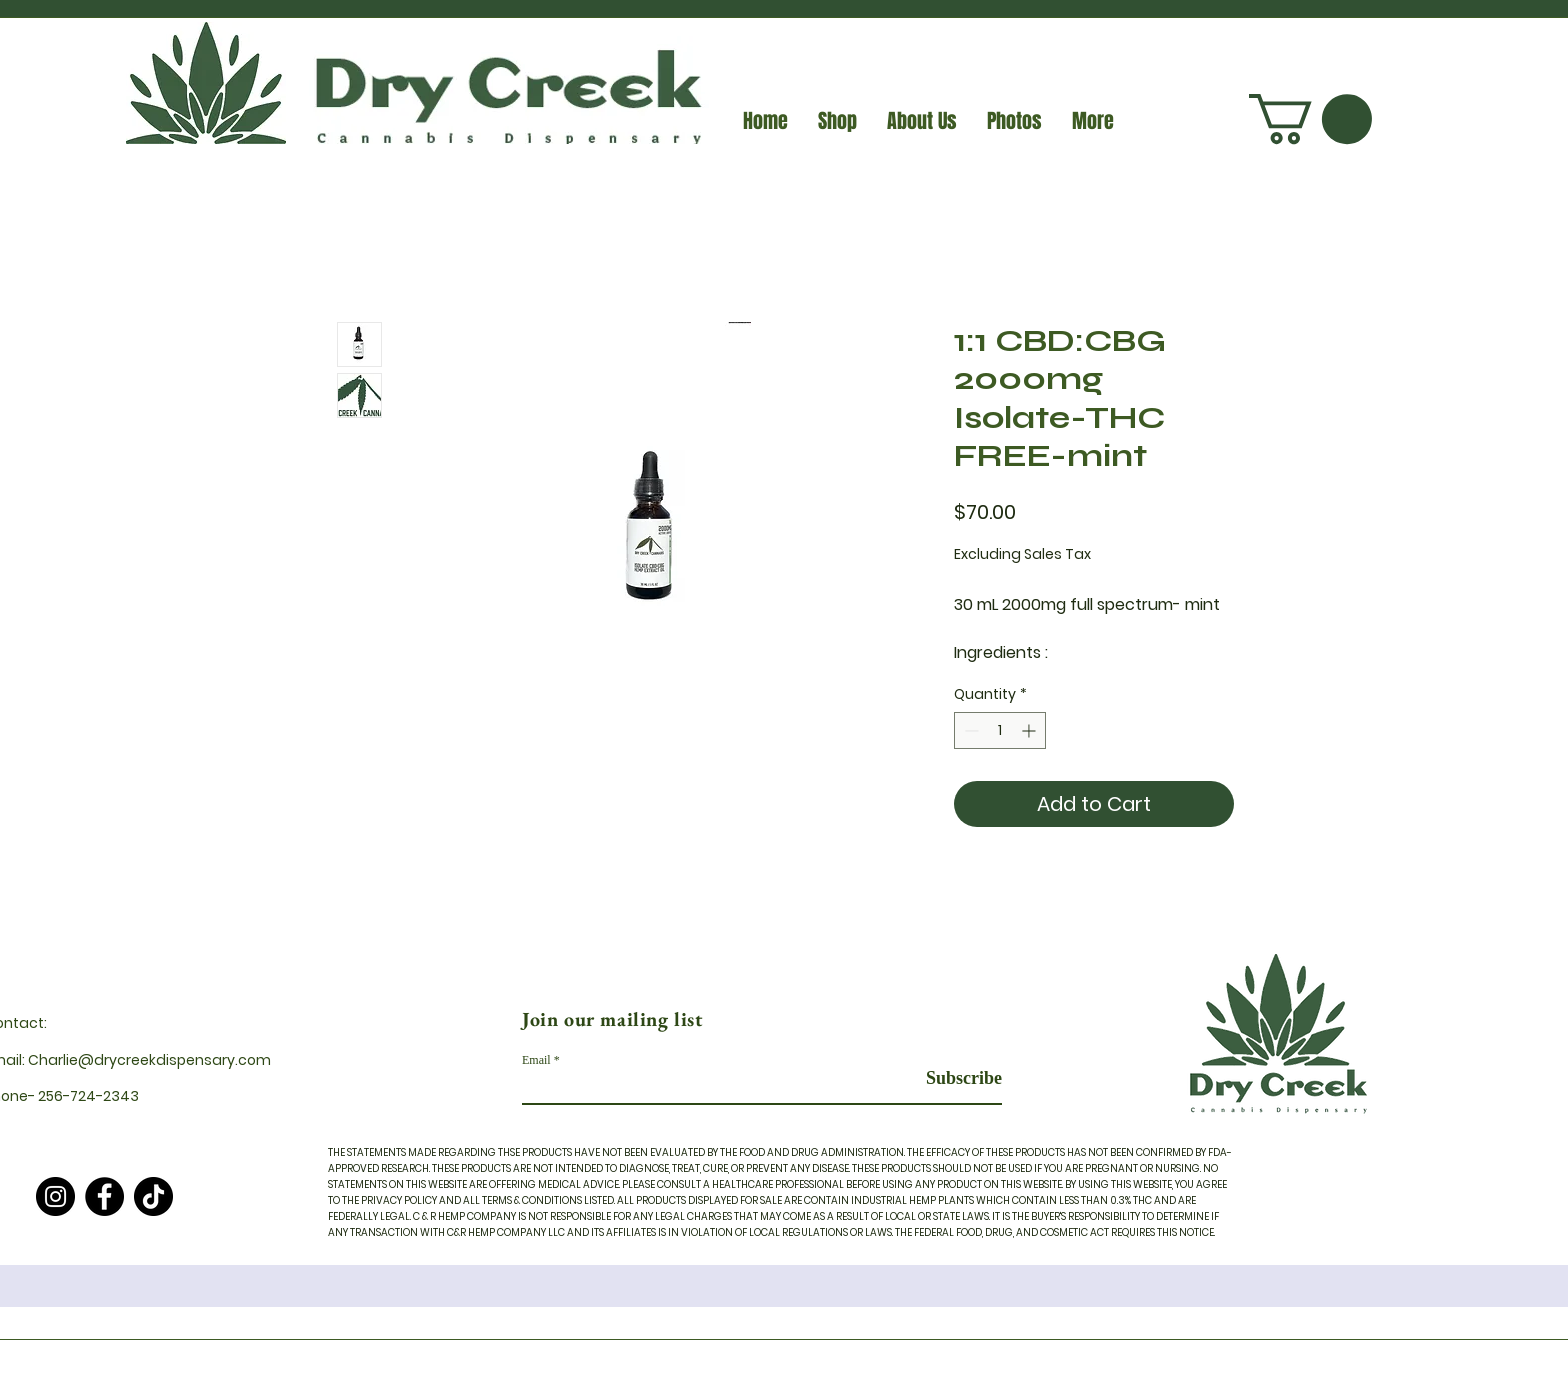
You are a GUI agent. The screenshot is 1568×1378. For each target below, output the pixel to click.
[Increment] (1030, 730)
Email (536, 1060)
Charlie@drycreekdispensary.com (149, 1060)
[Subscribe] (951, 1078)
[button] (1310, 119)
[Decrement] (969, 730)
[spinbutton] (1000, 730)
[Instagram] (55, 1196)
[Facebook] (104, 1196)
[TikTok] (153, 1196)
